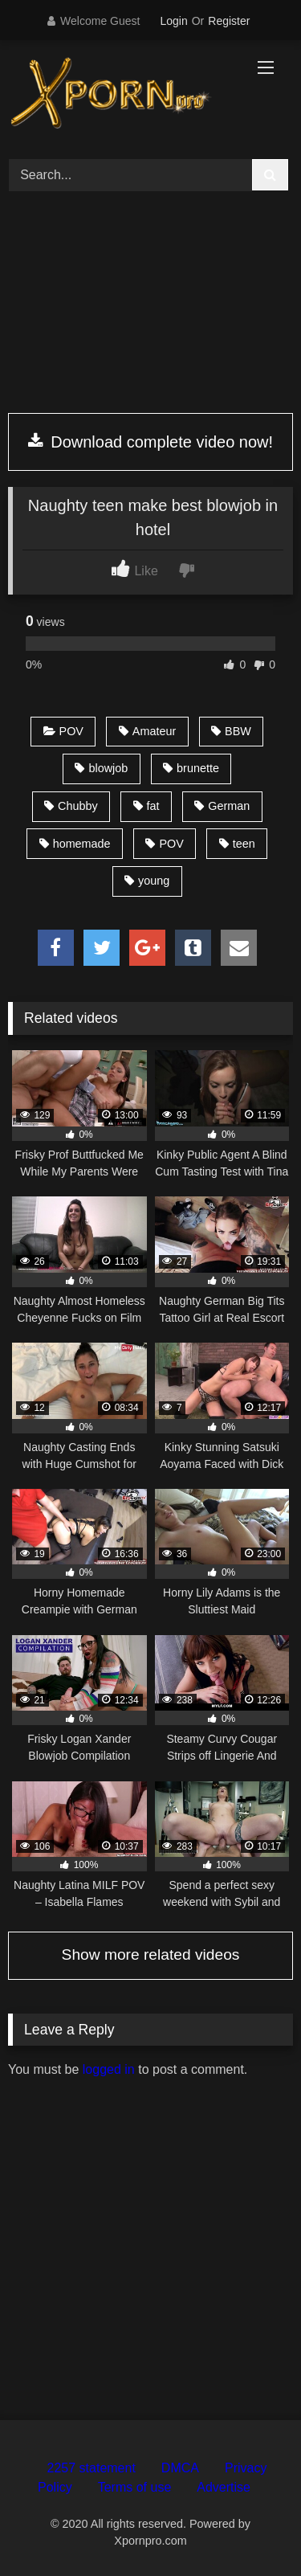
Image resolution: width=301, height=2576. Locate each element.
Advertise (223, 2487)
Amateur (147, 731)
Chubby (71, 805)
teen (237, 843)
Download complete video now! (150, 442)
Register (229, 20)
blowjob (101, 768)
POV (63, 731)
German (222, 805)
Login (173, 20)
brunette (191, 768)
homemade (75, 843)
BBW (231, 731)
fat (146, 805)
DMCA (180, 2468)
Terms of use (135, 2487)
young (146, 880)
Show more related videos (151, 1954)
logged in (109, 2069)
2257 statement (91, 2468)
